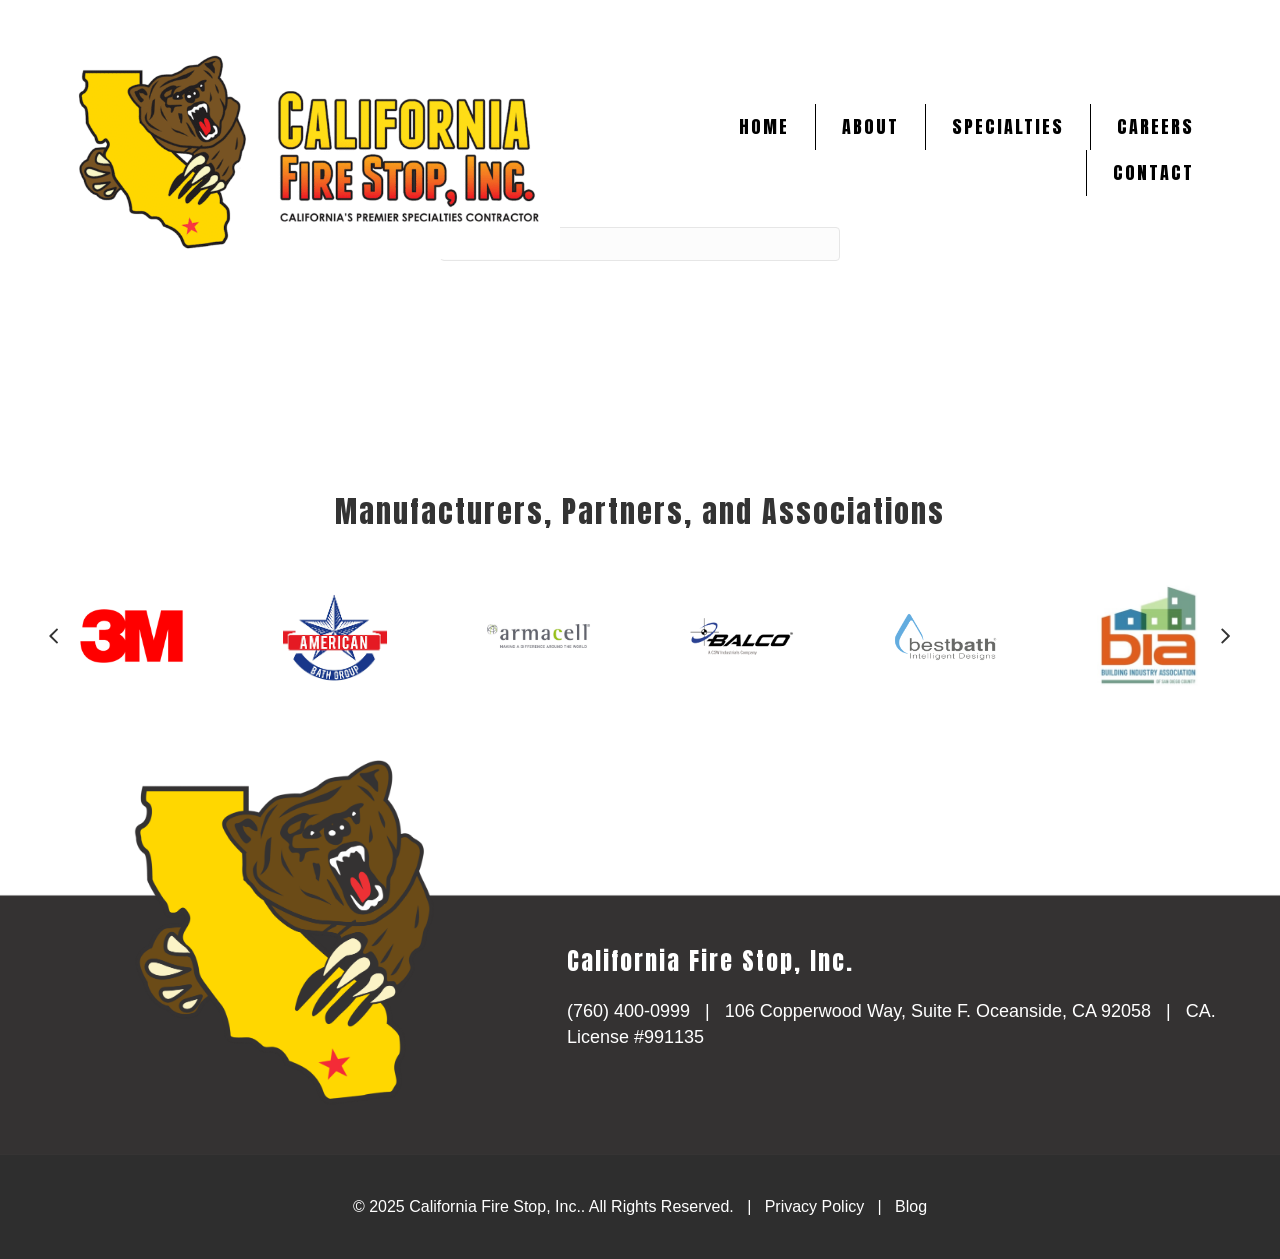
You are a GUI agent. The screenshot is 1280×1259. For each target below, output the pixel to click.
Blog (911, 1206)
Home (764, 126)
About (870, 126)
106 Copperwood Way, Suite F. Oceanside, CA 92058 (938, 1011)
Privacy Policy (815, 1206)
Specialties (1008, 126)
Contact (1153, 172)
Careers (1155, 126)
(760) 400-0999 (628, 1011)
